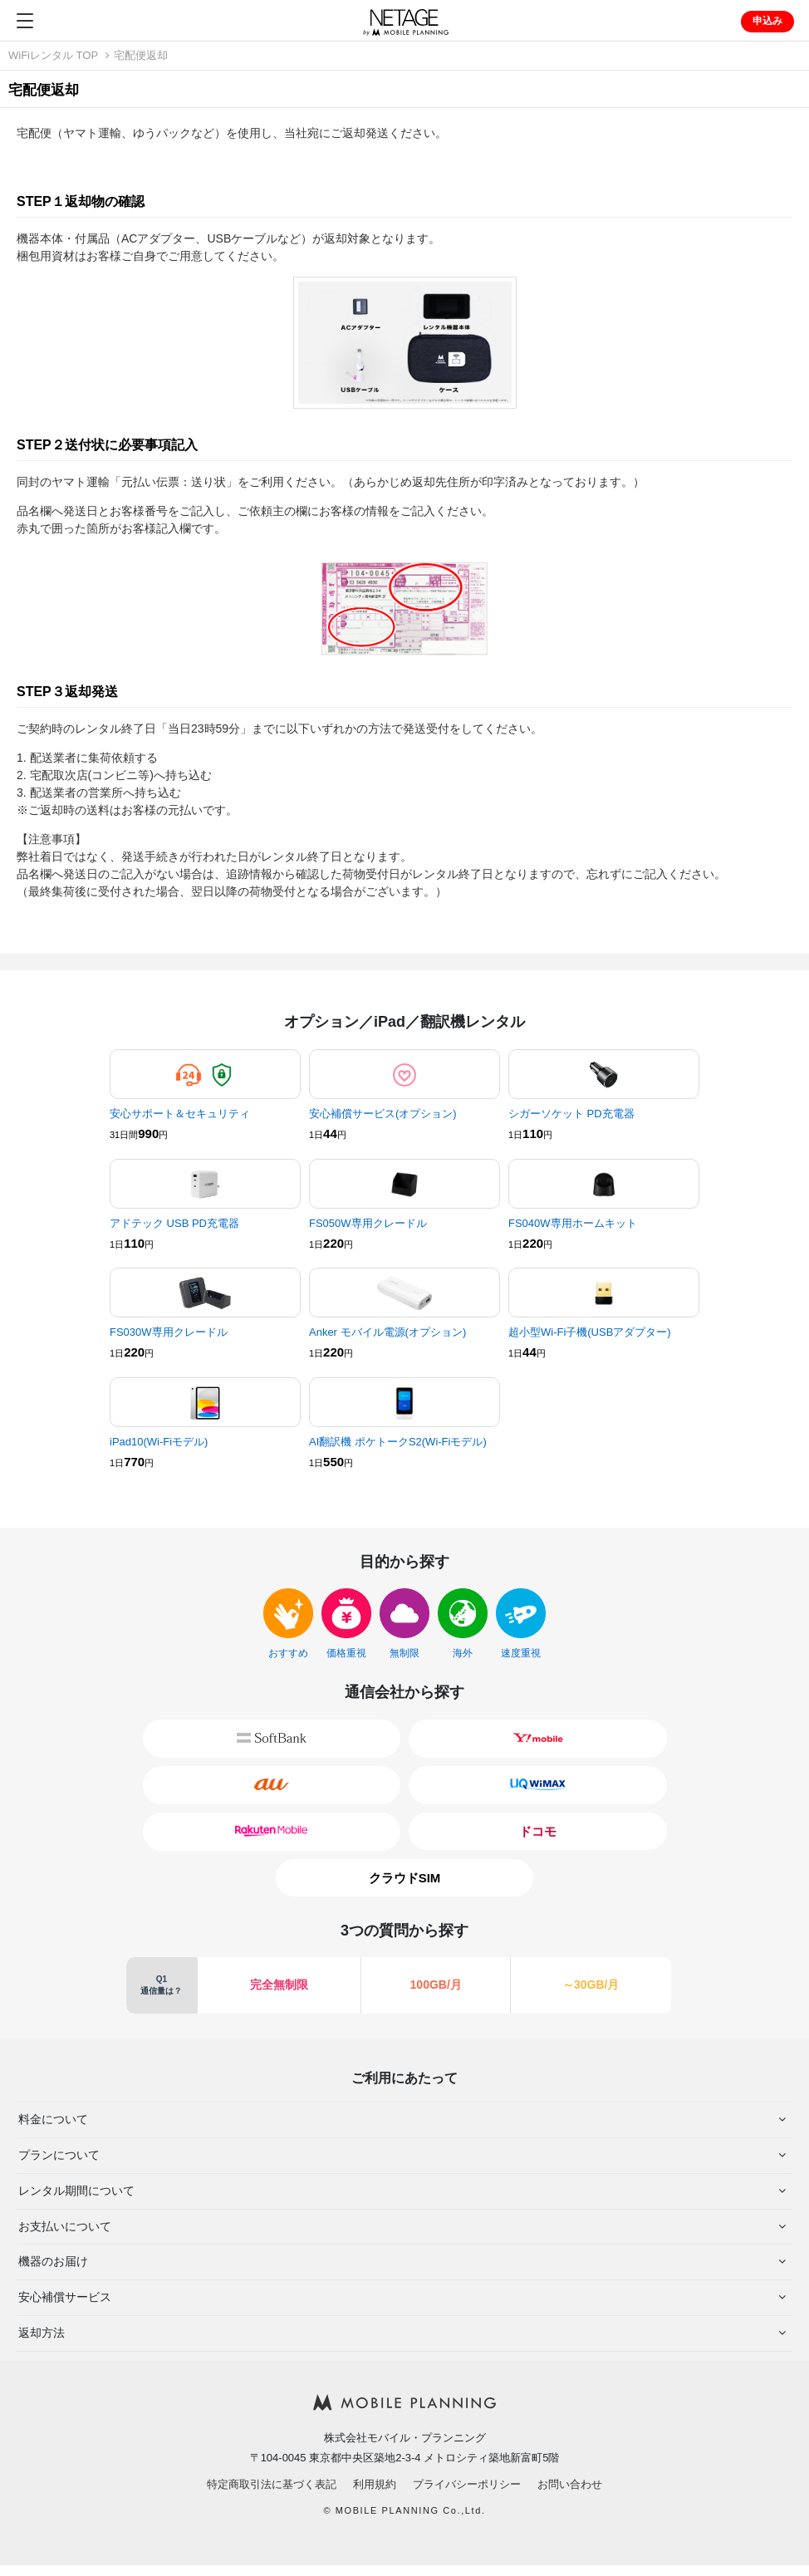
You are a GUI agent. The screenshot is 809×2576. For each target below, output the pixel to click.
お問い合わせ (569, 2484)
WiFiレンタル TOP (53, 55)
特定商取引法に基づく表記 (271, 2484)
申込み (767, 21)
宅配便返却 (141, 55)
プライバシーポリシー (467, 2484)
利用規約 (374, 2484)
